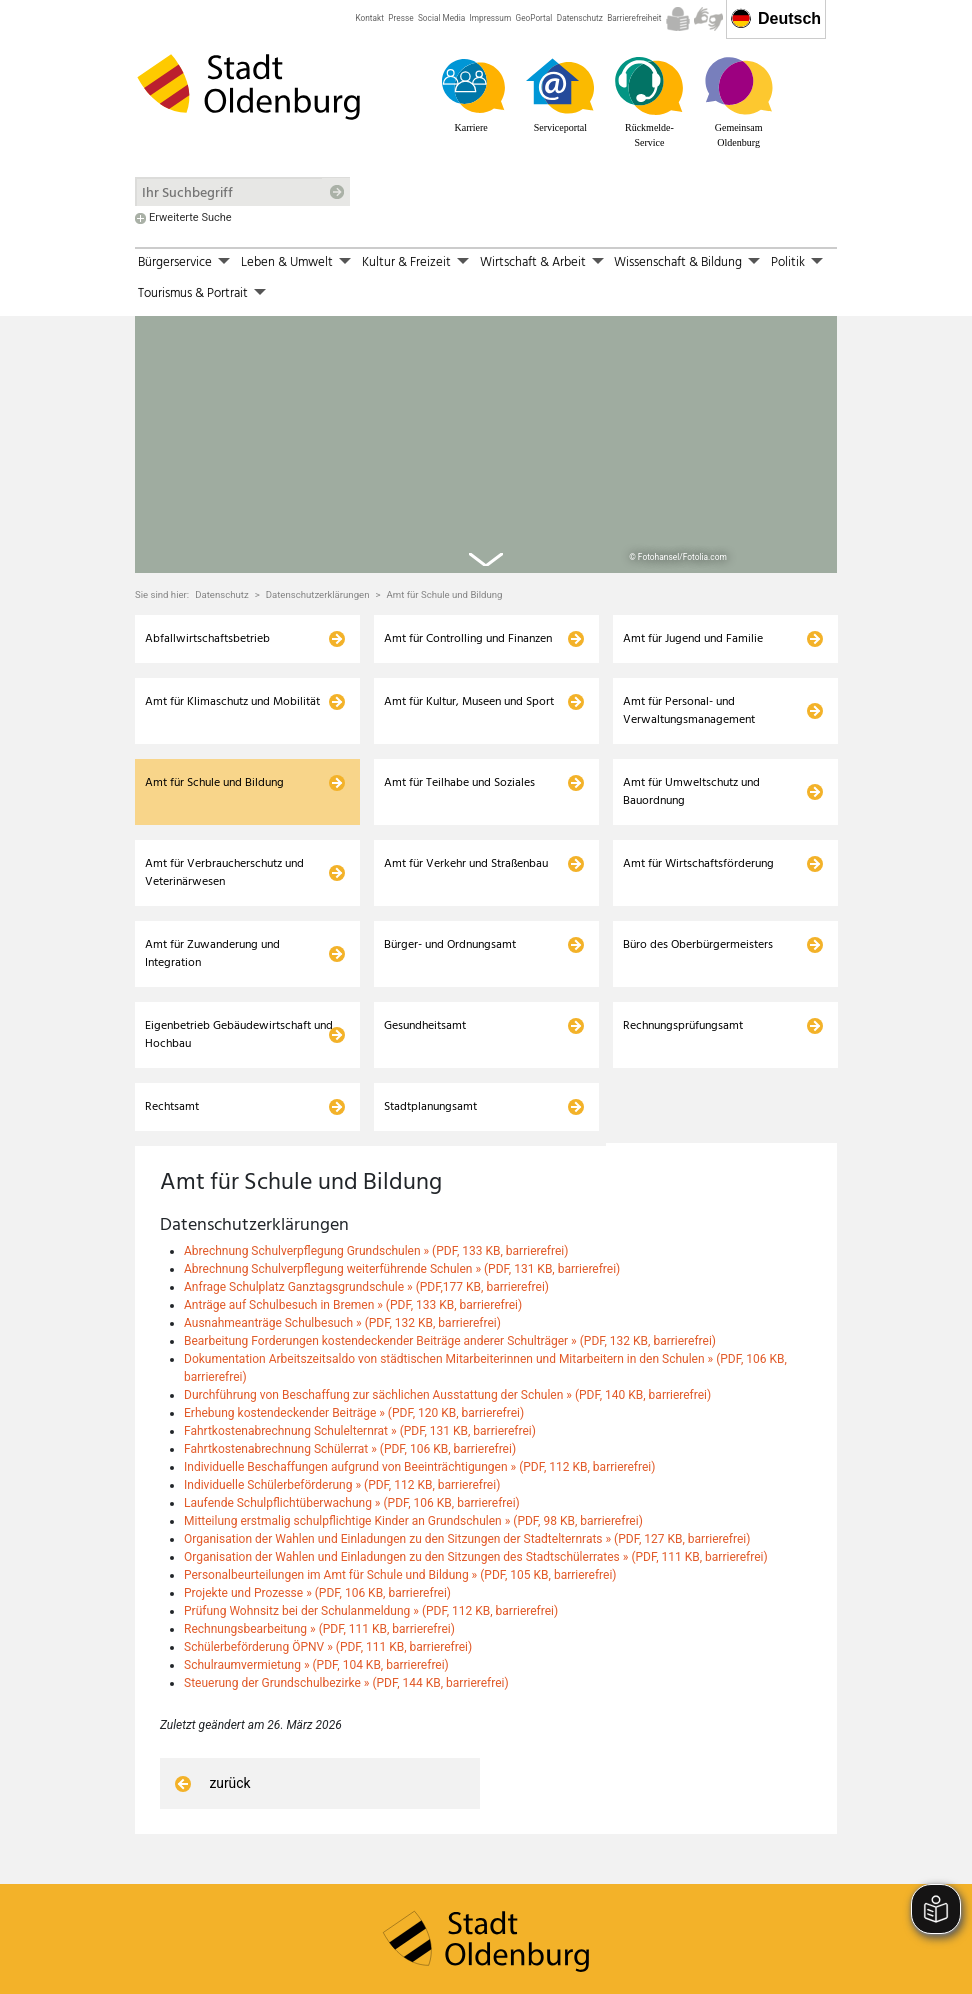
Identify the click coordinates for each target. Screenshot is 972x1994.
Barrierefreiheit (634, 18)
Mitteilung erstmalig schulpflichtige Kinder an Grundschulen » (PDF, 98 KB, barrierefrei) (413, 1463)
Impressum (491, 18)
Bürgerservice (175, 262)
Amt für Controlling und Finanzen (468, 580)
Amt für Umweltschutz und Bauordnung (691, 733)
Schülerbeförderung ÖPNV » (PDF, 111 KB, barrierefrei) (328, 1589)
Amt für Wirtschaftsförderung (698, 805)
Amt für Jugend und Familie (693, 580)
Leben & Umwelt (287, 262)
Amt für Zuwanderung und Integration (212, 895)
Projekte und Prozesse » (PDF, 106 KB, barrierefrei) (317, 1535)
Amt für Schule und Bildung (444, 536)
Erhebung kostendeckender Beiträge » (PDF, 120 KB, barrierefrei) (354, 1355)
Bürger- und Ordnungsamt (450, 886)
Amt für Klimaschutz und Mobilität (232, 643)
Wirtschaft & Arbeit (533, 262)
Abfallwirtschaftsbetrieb (207, 580)
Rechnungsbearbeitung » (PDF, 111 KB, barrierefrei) (319, 1571)
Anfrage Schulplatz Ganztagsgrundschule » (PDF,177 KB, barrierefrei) (366, 1229)
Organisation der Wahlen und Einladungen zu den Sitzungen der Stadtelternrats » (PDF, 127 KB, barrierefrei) (467, 1481)
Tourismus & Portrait (193, 293)
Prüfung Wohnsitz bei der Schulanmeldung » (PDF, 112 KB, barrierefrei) (371, 1553)
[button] (225, 263)
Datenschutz (580, 18)
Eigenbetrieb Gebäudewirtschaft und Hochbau (239, 976)
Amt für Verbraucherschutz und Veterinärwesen (224, 814)
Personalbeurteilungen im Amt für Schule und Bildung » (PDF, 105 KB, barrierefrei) (400, 1517)
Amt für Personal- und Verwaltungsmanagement (689, 652)
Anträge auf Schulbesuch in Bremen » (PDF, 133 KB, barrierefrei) (353, 1247)
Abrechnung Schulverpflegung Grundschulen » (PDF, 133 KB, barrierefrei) (376, 1193)
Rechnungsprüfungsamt (683, 967)
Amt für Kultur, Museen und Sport (469, 643)
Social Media (441, 18)
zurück (210, 1725)
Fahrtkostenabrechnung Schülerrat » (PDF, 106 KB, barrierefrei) (350, 1391)
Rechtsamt (172, 1048)
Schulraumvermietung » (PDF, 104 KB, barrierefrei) (316, 1607)
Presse (400, 18)
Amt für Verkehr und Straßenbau (466, 805)
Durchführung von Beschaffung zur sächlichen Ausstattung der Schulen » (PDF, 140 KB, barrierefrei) (447, 1337)
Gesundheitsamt (425, 967)
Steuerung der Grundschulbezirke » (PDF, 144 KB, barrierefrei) (346, 1625)
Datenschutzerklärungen (318, 536)
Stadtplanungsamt (430, 1048)
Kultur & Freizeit (406, 262)
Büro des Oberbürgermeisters (698, 886)
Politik (788, 262)
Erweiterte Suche (190, 217)
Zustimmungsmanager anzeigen (751, 1969)
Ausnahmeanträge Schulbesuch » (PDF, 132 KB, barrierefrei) (342, 1265)
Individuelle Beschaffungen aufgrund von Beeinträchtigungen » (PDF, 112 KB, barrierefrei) (419, 1409)
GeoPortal (534, 18)
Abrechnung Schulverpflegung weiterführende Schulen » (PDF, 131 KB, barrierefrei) (402, 1211)
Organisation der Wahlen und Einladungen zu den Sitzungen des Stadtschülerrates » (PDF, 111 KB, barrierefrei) (476, 1499)
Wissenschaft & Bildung (678, 262)
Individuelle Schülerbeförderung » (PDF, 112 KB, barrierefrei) (342, 1427)
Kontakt (369, 18)
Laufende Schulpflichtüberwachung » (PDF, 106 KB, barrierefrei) (352, 1445)
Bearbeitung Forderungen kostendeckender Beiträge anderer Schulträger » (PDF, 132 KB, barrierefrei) (450, 1283)
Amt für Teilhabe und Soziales (459, 724)
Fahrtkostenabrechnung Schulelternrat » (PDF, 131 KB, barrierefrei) (360, 1373)
